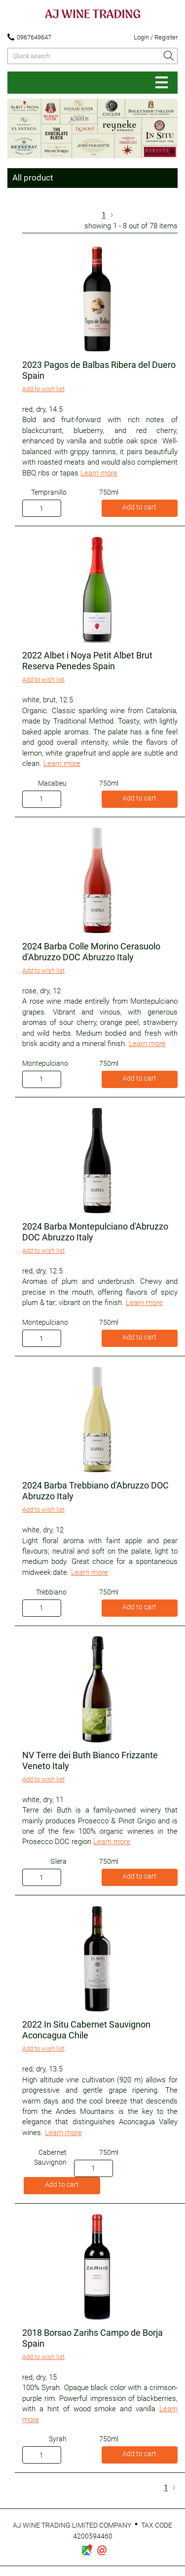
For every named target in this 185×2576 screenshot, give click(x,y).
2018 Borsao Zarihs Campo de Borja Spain (92, 2338)
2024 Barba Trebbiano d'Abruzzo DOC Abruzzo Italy (95, 1490)
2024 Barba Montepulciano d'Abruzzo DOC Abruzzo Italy (95, 1231)
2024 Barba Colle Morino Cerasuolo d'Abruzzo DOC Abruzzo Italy (91, 951)
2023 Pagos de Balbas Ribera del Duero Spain (99, 370)
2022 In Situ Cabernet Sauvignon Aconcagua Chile (86, 2029)
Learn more (98, 473)
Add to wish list (43, 389)
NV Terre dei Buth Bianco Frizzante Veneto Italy (90, 1760)
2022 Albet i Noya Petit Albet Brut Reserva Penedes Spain (87, 660)
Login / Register (156, 37)
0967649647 (29, 37)
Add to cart (139, 507)
